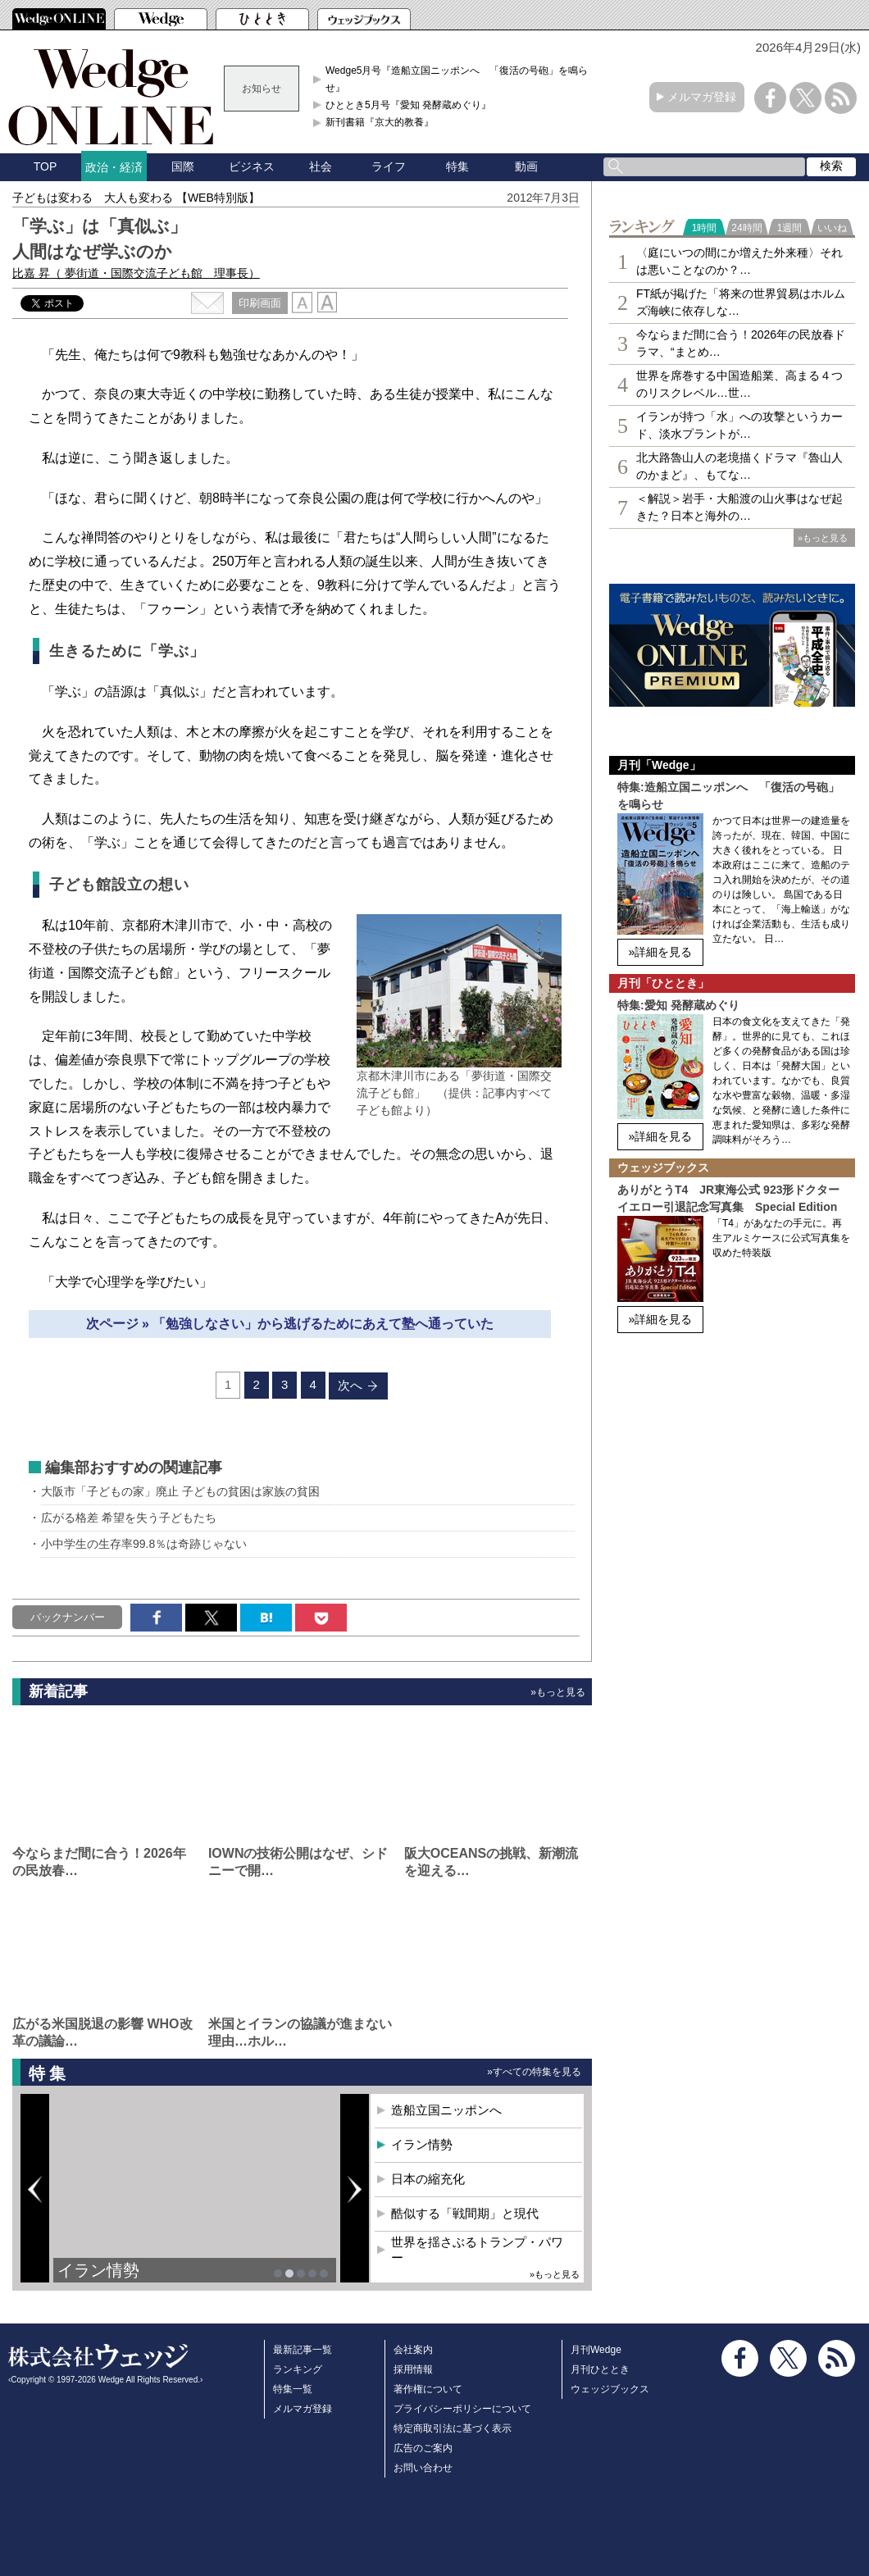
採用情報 (413, 2369)
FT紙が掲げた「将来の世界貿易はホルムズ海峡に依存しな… (740, 302)
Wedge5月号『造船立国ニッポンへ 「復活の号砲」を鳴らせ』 (456, 79)
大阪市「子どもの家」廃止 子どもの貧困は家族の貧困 (180, 1491)
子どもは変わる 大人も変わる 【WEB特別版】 (136, 197)
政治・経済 (114, 167)
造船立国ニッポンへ (446, 2110)
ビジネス (252, 166)
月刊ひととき (600, 2369)
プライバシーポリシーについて (462, 2408)
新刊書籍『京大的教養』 (379, 122)
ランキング (297, 2369)
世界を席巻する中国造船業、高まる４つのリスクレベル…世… (739, 384)
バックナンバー (67, 1617)
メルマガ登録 (701, 96)
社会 (320, 166)
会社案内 (413, 2349)
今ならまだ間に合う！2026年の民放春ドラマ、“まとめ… (740, 343)
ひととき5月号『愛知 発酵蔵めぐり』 (408, 105)
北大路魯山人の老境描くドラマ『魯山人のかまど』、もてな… (739, 466)
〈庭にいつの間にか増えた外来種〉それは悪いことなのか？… (739, 261)
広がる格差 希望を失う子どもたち (128, 1517)
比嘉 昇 (136, 273)
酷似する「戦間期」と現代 (465, 2213)
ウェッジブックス (610, 2389)
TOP (45, 166)
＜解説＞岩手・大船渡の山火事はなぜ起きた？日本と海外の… (739, 507)
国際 (182, 166)
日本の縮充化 (428, 2179)
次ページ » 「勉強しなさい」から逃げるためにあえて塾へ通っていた (290, 1324)
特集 (457, 166)
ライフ (388, 166)
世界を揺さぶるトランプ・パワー (477, 2250)
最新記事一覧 (302, 2349)
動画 (526, 166)
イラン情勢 (98, 2270)
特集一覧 (292, 2389)
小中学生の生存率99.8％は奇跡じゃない (144, 1543)
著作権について (428, 2389)
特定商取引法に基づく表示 (453, 2428)
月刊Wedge (596, 2349)
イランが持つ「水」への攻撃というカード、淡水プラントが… (739, 425)
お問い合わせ (423, 2468)
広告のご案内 (423, 2448)
